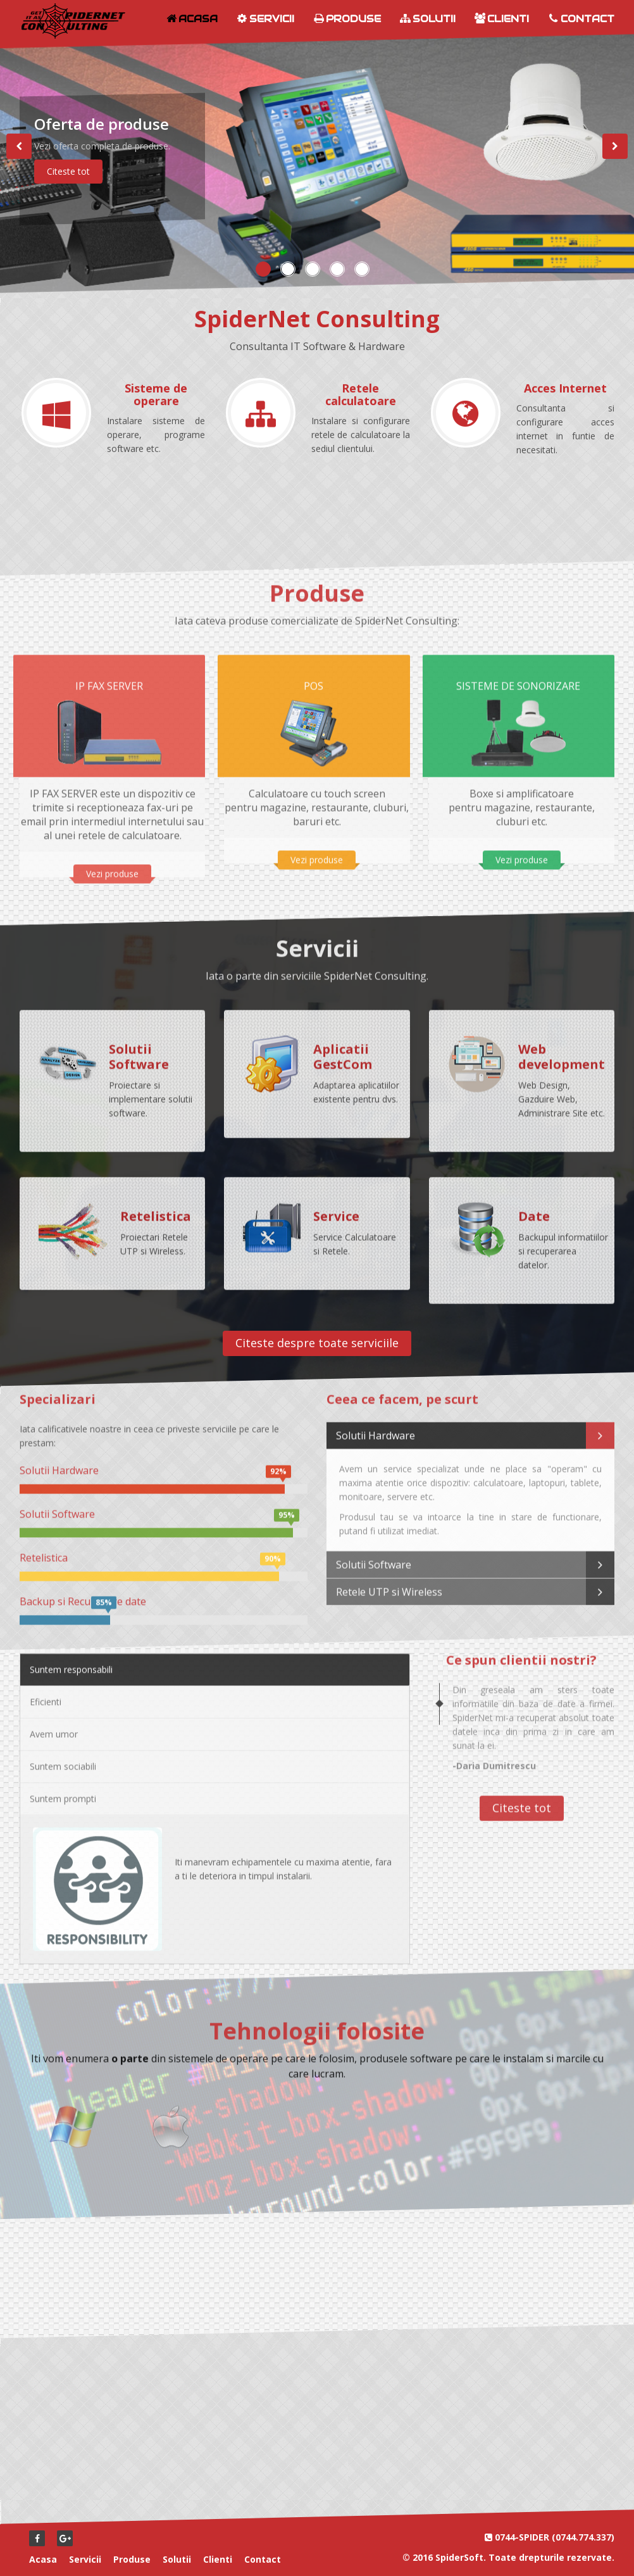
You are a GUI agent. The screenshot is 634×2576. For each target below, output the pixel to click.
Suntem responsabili (71, 1662)
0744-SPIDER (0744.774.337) (554, 2537)
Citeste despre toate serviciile (317, 1342)
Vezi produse (112, 866)
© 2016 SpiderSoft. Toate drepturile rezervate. (508, 2557)
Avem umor (54, 1726)
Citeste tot (68, 171)
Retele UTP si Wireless (470, 1584)
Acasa (192, 19)
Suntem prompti (63, 1791)
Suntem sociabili (63, 1758)
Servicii (265, 19)
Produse (347, 19)
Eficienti (45, 1694)
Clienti (502, 19)
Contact (581, 19)
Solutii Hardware (470, 1428)
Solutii (428, 19)
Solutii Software (470, 1557)
